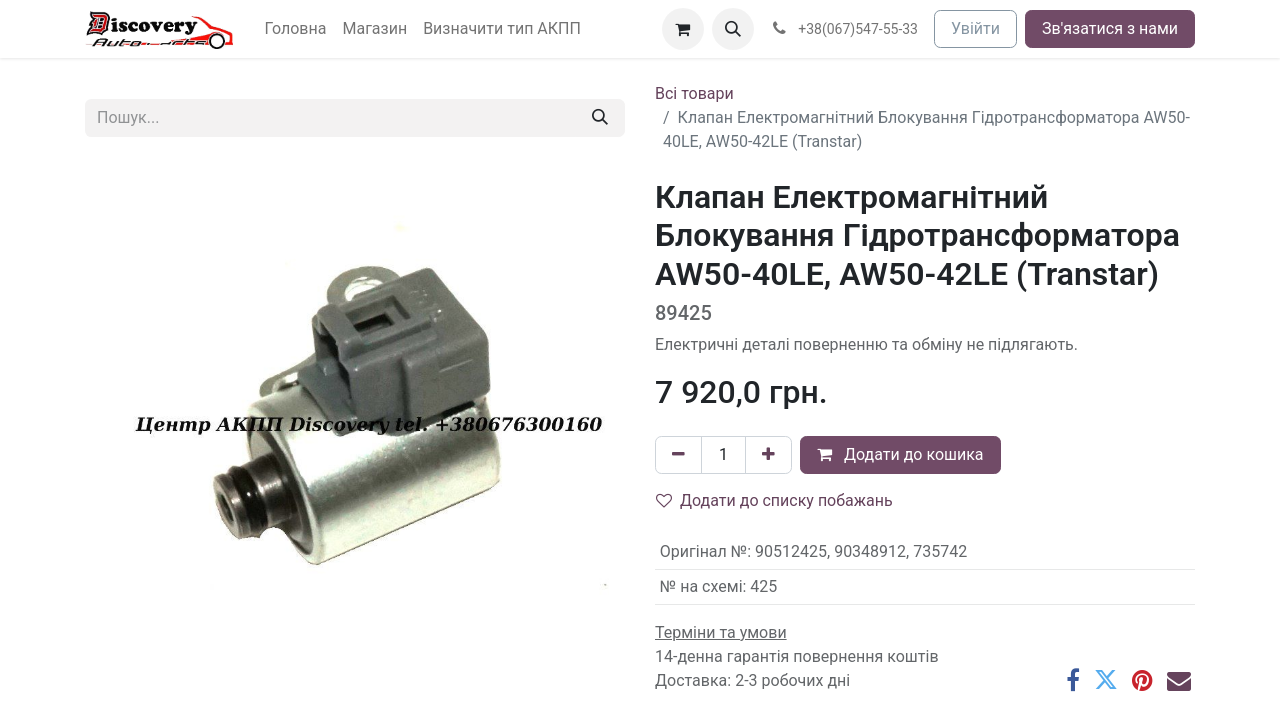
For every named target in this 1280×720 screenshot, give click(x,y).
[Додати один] (768, 455)
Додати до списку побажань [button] (774, 500)
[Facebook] (1073, 680)
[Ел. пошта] (1179, 680)
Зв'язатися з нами (1110, 28)
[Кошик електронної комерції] (683, 29)
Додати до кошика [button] (900, 454)
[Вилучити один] (678, 455)
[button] (733, 29)
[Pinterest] (1142, 680)
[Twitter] (1106, 680)
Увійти (975, 28)
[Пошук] (600, 118)
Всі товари (694, 93)
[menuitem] (296, 29)
